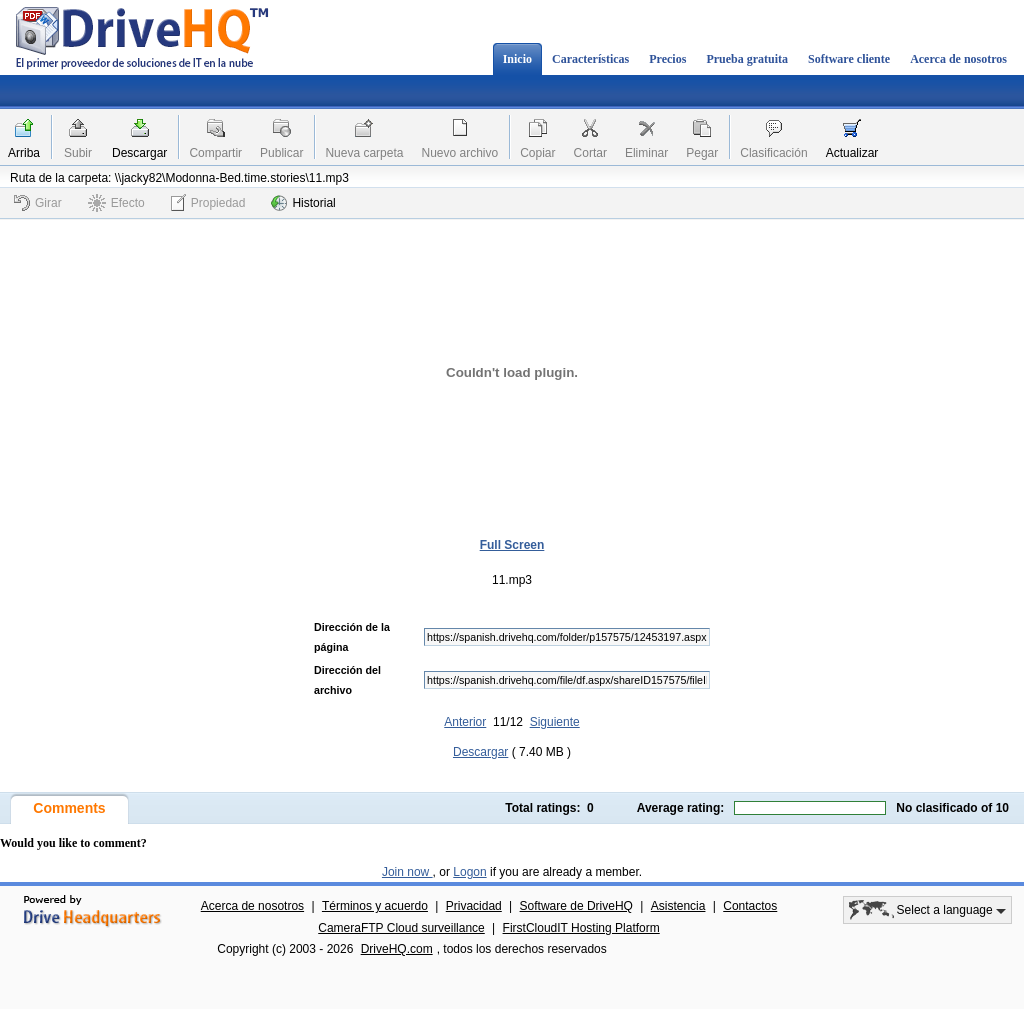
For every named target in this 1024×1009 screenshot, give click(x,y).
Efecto (116, 203)
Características (590, 59)
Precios (667, 59)
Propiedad (208, 202)
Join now (407, 872)
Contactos (750, 906)
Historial (303, 203)
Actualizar (852, 153)
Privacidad (474, 906)
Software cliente (849, 59)
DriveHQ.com (397, 949)
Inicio (517, 59)
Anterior (465, 722)
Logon (469, 872)
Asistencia (678, 906)
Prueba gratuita (747, 59)
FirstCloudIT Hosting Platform (581, 928)
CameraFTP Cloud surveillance (401, 928)
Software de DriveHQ (576, 906)
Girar (38, 203)
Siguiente (555, 722)
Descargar (139, 153)
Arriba (24, 153)
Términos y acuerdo (375, 906)
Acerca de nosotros (958, 59)
